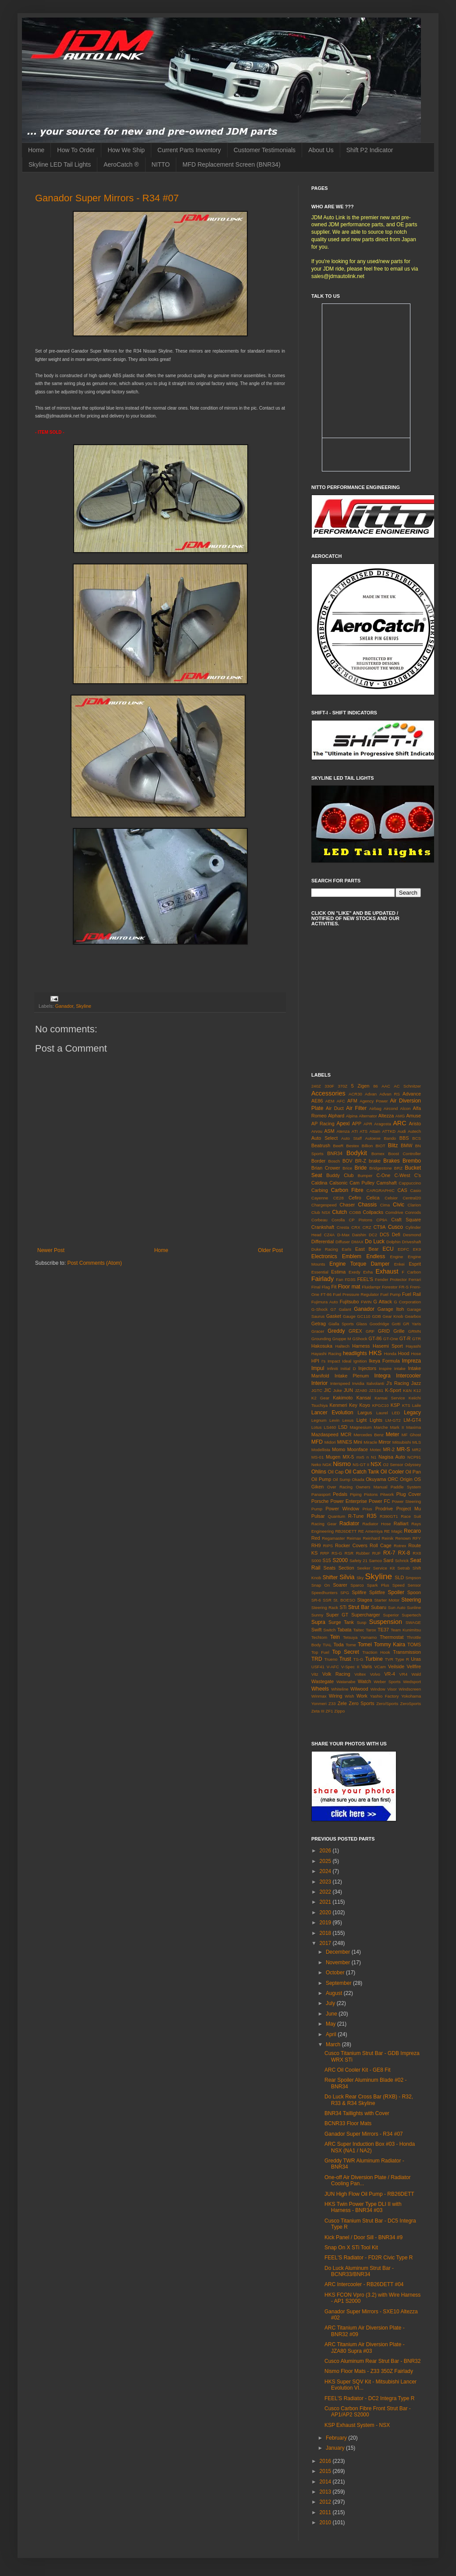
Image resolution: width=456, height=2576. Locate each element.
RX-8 (404, 1553)
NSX (375, 1464)
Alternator (368, 1115)
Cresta (343, 1227)
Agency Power (374, 1101)
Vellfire (414, 1666)
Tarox (371, 1629)
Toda (338, 1644)
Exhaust (387, 1271)
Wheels (320, 1689)
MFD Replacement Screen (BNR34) (231, 164)
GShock (359, 1338)
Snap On (320, 1585)
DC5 (384, 1234)
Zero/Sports (387, 1703)
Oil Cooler (392, 1472)
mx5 (360, 1457)
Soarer (340, 1585)
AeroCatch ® (121, 164)
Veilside (396, 1666)
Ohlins (318, 1472)
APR (367, 1123)
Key (353, 1405)
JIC (327, 1390)
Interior (319, 1383)
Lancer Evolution (332, 1412)
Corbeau (319, 1219)
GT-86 (375, 1338)
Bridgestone (380, 1168)
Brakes (391, 1161)
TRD (316, 1659)
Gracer (317, 1331)
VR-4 (389, 1674)
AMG (400, 1115)
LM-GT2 (393, 1420)
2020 (326, 1912)
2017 (326, 1943)
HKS (375, 1352)
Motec (375, 1449)
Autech (414, 1131)
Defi (396, 1234)
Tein (335, 1637)
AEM (330, 1101)
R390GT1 (389, 1516)
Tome (351, 1644)
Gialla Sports (341, 1323)
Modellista (320, 1449)
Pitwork (387, 1494)
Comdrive (394, 1212)
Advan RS (389, 1094)
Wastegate (322, 1681)
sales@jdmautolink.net (337, 276)
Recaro (412, 1531)
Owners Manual (371, 1486)
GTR (416, 1338)
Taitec (358, 1629)
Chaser (347, 1204)
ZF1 (329, 1711)
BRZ (398, 1168)
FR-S (404, 1286)
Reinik (388, 1538)
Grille (398, 1331)
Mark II (397, 1427)
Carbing (319, 1190)
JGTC (316, 1390)
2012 (326, 2502)
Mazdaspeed (324, 1434)
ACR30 (355, 1094)
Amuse (413, 1115)
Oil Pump (321, 1479)
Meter (392, 1434)
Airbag (375, 1108)
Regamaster (333, 1538)
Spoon (414, 1592)
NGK (326, 1464)
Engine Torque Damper (359, 1264)
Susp (362, 1622)
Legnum (319, 1420)
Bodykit (356, 1152)
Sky (359, 1577)
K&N (407, 1390)
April (332, 2034)
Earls (347, 1249)
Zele (342, 1703)
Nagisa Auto (391, 1456)
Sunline (414, 1607)
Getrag (318, 1323)
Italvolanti (376, 1383)
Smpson (413, 1577)
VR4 (403, 1674)
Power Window (342, 1508)
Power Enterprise (348, 1501)
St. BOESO (344, 1600)
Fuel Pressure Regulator (356, 1294)
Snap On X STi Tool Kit (351, 2247)
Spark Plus (378, 1585)
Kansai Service (389, 1397)
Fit (333, 1286)
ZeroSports (410, 1703)
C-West (402, 1175)
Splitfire (377, 1592)
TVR (389, 1659)
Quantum (336, 1516)
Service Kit (384, 1568)
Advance (412, 1093)
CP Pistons (360, 1219)
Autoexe (373, 1138)
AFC (341, 1101)
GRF (370, 1331)
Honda (390, 1353)
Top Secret (345, 1652)
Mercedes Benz (368, 1434)
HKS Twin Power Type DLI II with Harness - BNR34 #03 (363, 2207)
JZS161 (376, 1390)
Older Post (270, 1250)
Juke (337, 1390)
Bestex (352, 1145)
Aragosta (382, 1123)
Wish (349, 1696)
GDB (376, 1316)
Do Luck (375, 1241)
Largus (364, 1412)
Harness (361, 1346)
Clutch (339, 1212)
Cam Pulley (361, 1182)
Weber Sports (387, 1681)
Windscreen (410, 1689)
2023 (326, 1882)
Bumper (365, 1175)
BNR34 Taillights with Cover (356, 2113)
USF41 (317, 1666)
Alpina (352, 1115)
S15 (327, 1560)
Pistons (371, 1494)
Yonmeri (319, 1703)
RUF (376, 1553)
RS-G (336, 1553)
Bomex (378, 1153)
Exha (368, 1272)
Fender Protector (391, 1279)
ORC (393, 1479)
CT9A (380, 1227)
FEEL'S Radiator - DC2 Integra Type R (369, 2398)
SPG (344, 1592)
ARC (399, 1123)
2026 (326, 1851)
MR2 (416, 1449)
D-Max (343, 1234)
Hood (404, 1353)
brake (375, 1160)
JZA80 (361, 1390)
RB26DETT (345, 1531)
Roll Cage (381, 1545)
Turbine (374, 1659)
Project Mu (408, 1508)
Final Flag (320, 1286)
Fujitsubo (349, 1301)
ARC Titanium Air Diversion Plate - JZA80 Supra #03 (364, 2347)
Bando (390, 1138)
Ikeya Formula (384, 1360)
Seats (330, 1567)
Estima (338, 1271)
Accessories (328, 1093)
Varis (366, 1666)
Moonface (357, 1449)
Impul (317, 1368)
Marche (381, 1427)
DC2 (373, 1234)
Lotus (316, 1427)
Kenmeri (338, 1405)
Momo (338, 1449)
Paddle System (406, 1486)
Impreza (411, 1361)
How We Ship (126, 149)
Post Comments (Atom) (94, 1263)
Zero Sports (361, 1703)
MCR (346, 1434)
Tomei (365, 1644)
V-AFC (333, 1666)
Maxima (413, 1427)
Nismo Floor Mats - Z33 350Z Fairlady (368, 2371)
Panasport (321, 1494)
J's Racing (397, 1383)
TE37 (383, 1629)
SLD (399, 1577)
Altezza (386, 1115)
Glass (361, 1323)
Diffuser (342, 1241)
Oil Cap (335, 1471)
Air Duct (335, 1108)
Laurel (382, 1412)
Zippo (339, 1711)
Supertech (411, 1615)
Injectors (367, 1368)
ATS (363, 1131)
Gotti (396, 1323)
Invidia (358, 1383)
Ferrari (415, 1279)
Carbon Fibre (347, 1190)
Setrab (403, 1568)
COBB (355, 1212)
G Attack (383, 1301)
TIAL (327, 1644)
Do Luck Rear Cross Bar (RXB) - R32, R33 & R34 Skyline (368, 2100)
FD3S (350, 1279)
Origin (406, 1479)
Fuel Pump (390, 1294)
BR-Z (360, 1160)
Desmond (412, 1234)
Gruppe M (341, 1338)
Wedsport (412, 1681)
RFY (417, 1538)
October (336, 1972)
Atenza (343, 1131)
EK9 (417, 1249)
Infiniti (332, 1368)
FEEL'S (365, 1279)
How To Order (76, 149)
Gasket (333, 1316)
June (332, 2014)
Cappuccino (410, 1183)
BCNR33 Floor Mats (347, 2123)
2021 (326, 1902)
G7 (333, 1309)
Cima (385, 1204)
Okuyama (376, 1479)
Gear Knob (392, 1316)
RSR (349, 1553)
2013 (326, 2492)
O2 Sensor (393, 1464)
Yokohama (411, 1696)
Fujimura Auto (324, 1301)
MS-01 (317, 1457)
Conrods (413, 1212)
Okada (358, 1479)
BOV (347, 1160)
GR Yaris (412, 1323)
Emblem (351, 1256)
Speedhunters (324, 1592)
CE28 (338, 1197)
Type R (402, 1659)
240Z (316, 1086)
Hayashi (413, 1346)
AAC (385, 1086)
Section (346, 1567)
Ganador (64, 1006)
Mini (357, 1442)
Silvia (346, 1577)
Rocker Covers (351, 1545)
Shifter (330, 1577)
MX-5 (348, 1456)
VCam (380, 1666)
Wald (416, 1674)
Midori (330, 1442)
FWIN (366, 1301)
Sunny (317, 1615)
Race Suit (411, 1516)
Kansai (363, 1397)
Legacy (412, 1412)
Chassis (367, 1205)
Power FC (379, 1501)
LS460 (330, 1427)
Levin (334, 1420)
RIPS (328, 1545)
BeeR (338, 1145)
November (339, 1962)
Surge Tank (341, 1622)
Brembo (412, 1161)
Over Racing (340, 1486)
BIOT (380, 1145)
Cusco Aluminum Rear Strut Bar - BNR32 (372, 2361)
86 (375, 1086)
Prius (367, 1508)
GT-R (405, 1338)
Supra (318, 1622)
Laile (416, 1405)
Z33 (332, 1703)
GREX (355, 1331)
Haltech (342, 1346)
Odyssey (413, 1464)
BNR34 (334, 1153)
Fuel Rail (411, 1294)
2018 (326, 1933)
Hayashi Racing (326, 1353)
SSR (327, 1600)
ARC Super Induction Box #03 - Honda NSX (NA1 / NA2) (369, 2147)
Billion (367, 1145)
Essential (319, 1272)
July (331, 2003)
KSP (395, 1405)
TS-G (358, 1659)
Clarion (414, 1204)
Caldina (319, 1182)
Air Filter (356, 1108)
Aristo (415, 1123)
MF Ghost (411, 1434)
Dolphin (393, 1241)
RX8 (417, 1553)
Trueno (331, 1659)
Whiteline (339, 1689)
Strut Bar (358, 1607)
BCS (416, 1138)
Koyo (364, 1405)
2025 (326, 1861)
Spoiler (396, 1592)
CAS (402, 1190)
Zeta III (317, 1711)
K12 (417, 1390)
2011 (326, 2512)
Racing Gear (324, 1523)
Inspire (385, 1368)
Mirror (384, 1442)
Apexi (342, 1123)
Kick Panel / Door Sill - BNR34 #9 (363, 2237)
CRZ (367, 1227)
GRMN (414, 1331)
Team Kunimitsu (406, 1629)
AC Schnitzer (407, 1086)
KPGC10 (380, 1405)
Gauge (349, 1316)
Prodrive (384, 1508)
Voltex (360, 1674)
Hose (416, 1353)
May (331, 2024)
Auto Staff (351, 1138)
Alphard (336, 1115)
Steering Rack (324, 1607)
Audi (402, 1131)
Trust (345, 1659)
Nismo (342, 1463)
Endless (375, 1256)
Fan (339, 1279)
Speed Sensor (406, 1585)
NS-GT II (361, 1464)
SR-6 (316, 1600)
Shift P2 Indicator (369, 149)
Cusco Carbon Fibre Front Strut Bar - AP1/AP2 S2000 (367, 2411)
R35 (372, 1516)
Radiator (349, 1523)
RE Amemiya (370, 1531)
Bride (360, 1168)
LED (396, 1412)
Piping (356, 1494)
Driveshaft (411, 1241)
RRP (324, 1553)
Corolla (338, 1219)
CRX (355, 1227)
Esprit (415, 1264)
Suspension (385, 1621)
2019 (326, 1923)
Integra (382, 1376)
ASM (329, 1131)
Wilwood (359, 1688)
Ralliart (401, 1523)
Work (361, 1695)
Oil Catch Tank (362, 1472)
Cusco (395, 1227)
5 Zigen (360, 1085)
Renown (402, 1538)
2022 (326, 1892)
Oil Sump (341, 1479)
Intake (400, 1368)
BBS (404, 1138)
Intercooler (408, 1376)
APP (357, 1123)
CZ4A (329, 1234)
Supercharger (365, 1614)
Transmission (407, 1652)
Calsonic (338, 1182)
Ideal (346, 1361)
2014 (326, 2482)
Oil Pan (413, 1471)
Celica (373, 1197)
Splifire (359, 1592)
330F (329, 1086)
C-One (383, 1175)
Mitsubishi (401, 1442)
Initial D (348, 1368)
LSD (342, 1427)
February (337, 2438)
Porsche (320, 1501)
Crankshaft (322, 1227)
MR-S (403, 1449)
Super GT (337, 1614)
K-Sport (393, 1390)
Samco (375, 1560)
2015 (326, 2471)
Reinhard (371, 1538)
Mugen (333, 1456)
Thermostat (392, 1637)
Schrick (402, 1560)
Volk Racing (336, 1674)
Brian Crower (325, 1167)
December (339, 1952)
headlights (355, 1353)
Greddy (336, 1331)
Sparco (356, 1585)
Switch (329, 1629)
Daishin (359, 1234)
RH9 (316, 1545)
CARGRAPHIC (381, 1190)
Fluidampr (371, 1286)
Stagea (364, 1599)
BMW (406, 1145)
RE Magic (393, 1531)
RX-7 (389, 1553)
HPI (315, 1360)
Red (315, 1538)
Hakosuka (321, 1346)
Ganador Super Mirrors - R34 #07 (107, 198)
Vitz (314, 1674)
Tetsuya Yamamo (360, 1637)
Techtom (319, 1637)
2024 (326, 1871)
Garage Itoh (391, 1309)
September (339, 1983)
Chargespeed (324, 1204)
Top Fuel (320, 1652)
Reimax (354, 1538)
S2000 (340, 1560)
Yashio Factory (384, 1696)
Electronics (324, 1256)
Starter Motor (386, 1600)
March (334, 2044)
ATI (355, 1131)
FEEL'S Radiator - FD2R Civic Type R (368, 2258)
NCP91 (414, 1457)
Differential (322, 1241)
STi (342, 1607)
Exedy (354, 1272)
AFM (352, 1100)
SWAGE (413, 1622)
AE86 (317, 1100)
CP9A (381, 1219)
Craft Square (406, 1219)
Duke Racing (324, 1249)
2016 (326, 2461)
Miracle (370, 1442)
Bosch (334, 1161)
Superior (391, 1615)
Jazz (416, 1383)
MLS (416, 1442)
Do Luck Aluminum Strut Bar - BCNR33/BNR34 (359, 2271)
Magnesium (361, 1427)
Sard (388, 1560)
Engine (396, 1256)
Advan (371, 1094)
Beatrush (320, 1145)
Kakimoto (343, 1397)
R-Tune (356, 1516)
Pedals (340, 1494)
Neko (316, 1464)
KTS (406, 1405)
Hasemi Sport (388, 1346)
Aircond (391, 1108)
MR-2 (389, 1449)
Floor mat (349, 1287)
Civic (398, 1205)
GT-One (390, 1338)
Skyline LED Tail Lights (59, 164)
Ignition (360, 1361)
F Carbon (411, 1272)
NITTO (161, 164)
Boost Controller (404, 1153)
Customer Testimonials (265, 149)
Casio (415, 1190)
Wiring (335, 1695)
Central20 (412, 1197)
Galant (345, 1309)
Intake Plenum (352, 1375)
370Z (343, 1086)
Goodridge (379, 1323)
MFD (317, 1442)
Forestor (390, 1286)
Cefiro (355, 1197)
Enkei (399, 1264)
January (336, 2448)
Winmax (319, 1696)
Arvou (316, 1131)
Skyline (83, 1006)
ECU (387, 1249)
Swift (316, 1629)
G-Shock (319, 1309)
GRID (384, 1331)
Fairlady (322, 1278)
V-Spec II (350, 1666)
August (335, 1993)
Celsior (391, 1197)
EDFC (403, 1249)
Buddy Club (339, 1175)
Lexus (348, 1420)
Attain (375, 1131)
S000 (316, 1560)
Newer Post (50, 1250)
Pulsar (318, 1516)
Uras (416, 1659)
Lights (376, 1420)
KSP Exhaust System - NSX (357, 2425)
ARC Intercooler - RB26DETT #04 (364, 2284)
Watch (364, 1681)
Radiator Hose (376, 1523)
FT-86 (326, 1294)
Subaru (378, 1607)
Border (318, 1160)
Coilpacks (373, 1212)
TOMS (414, 1644)
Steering (411, 1600)
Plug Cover (408, 1494)
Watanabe (345, 1681)
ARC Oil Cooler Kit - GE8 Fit (357, 2070)
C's (417, 1175)
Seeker (363, 1568)
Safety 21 (358, 1560)
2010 (326, 2522)
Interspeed (340, 1383)
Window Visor (383, 1689)
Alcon (405, 1108)
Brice (347, 1168)
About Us (321, 149)
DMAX (357, 1241)
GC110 (363, 1316)
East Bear (366, 1249)
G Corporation (407, 1301)
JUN (348, 1390)
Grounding (321, 1338)
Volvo (375, 1674)
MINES (344, 1442)
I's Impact (330, 1361)
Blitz (393, 1145)
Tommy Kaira (389, 1644)
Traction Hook (376, 1652)
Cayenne (319, 1197)
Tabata (344, 1629)
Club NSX (320, 1212)
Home (36, 149)
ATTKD (388, 1131)
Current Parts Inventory (189, 149)
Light (361, 1420)
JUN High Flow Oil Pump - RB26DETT (369, 2194)
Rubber (363, 1553)
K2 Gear (320, 1397)
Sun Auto (397, 1607)
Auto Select (324, 1138)
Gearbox (413, 1316)
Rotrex (400, 1545)
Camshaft (387, 1182)
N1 (373, 1457)
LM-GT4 (412, 1420)
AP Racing (323, 1123)
